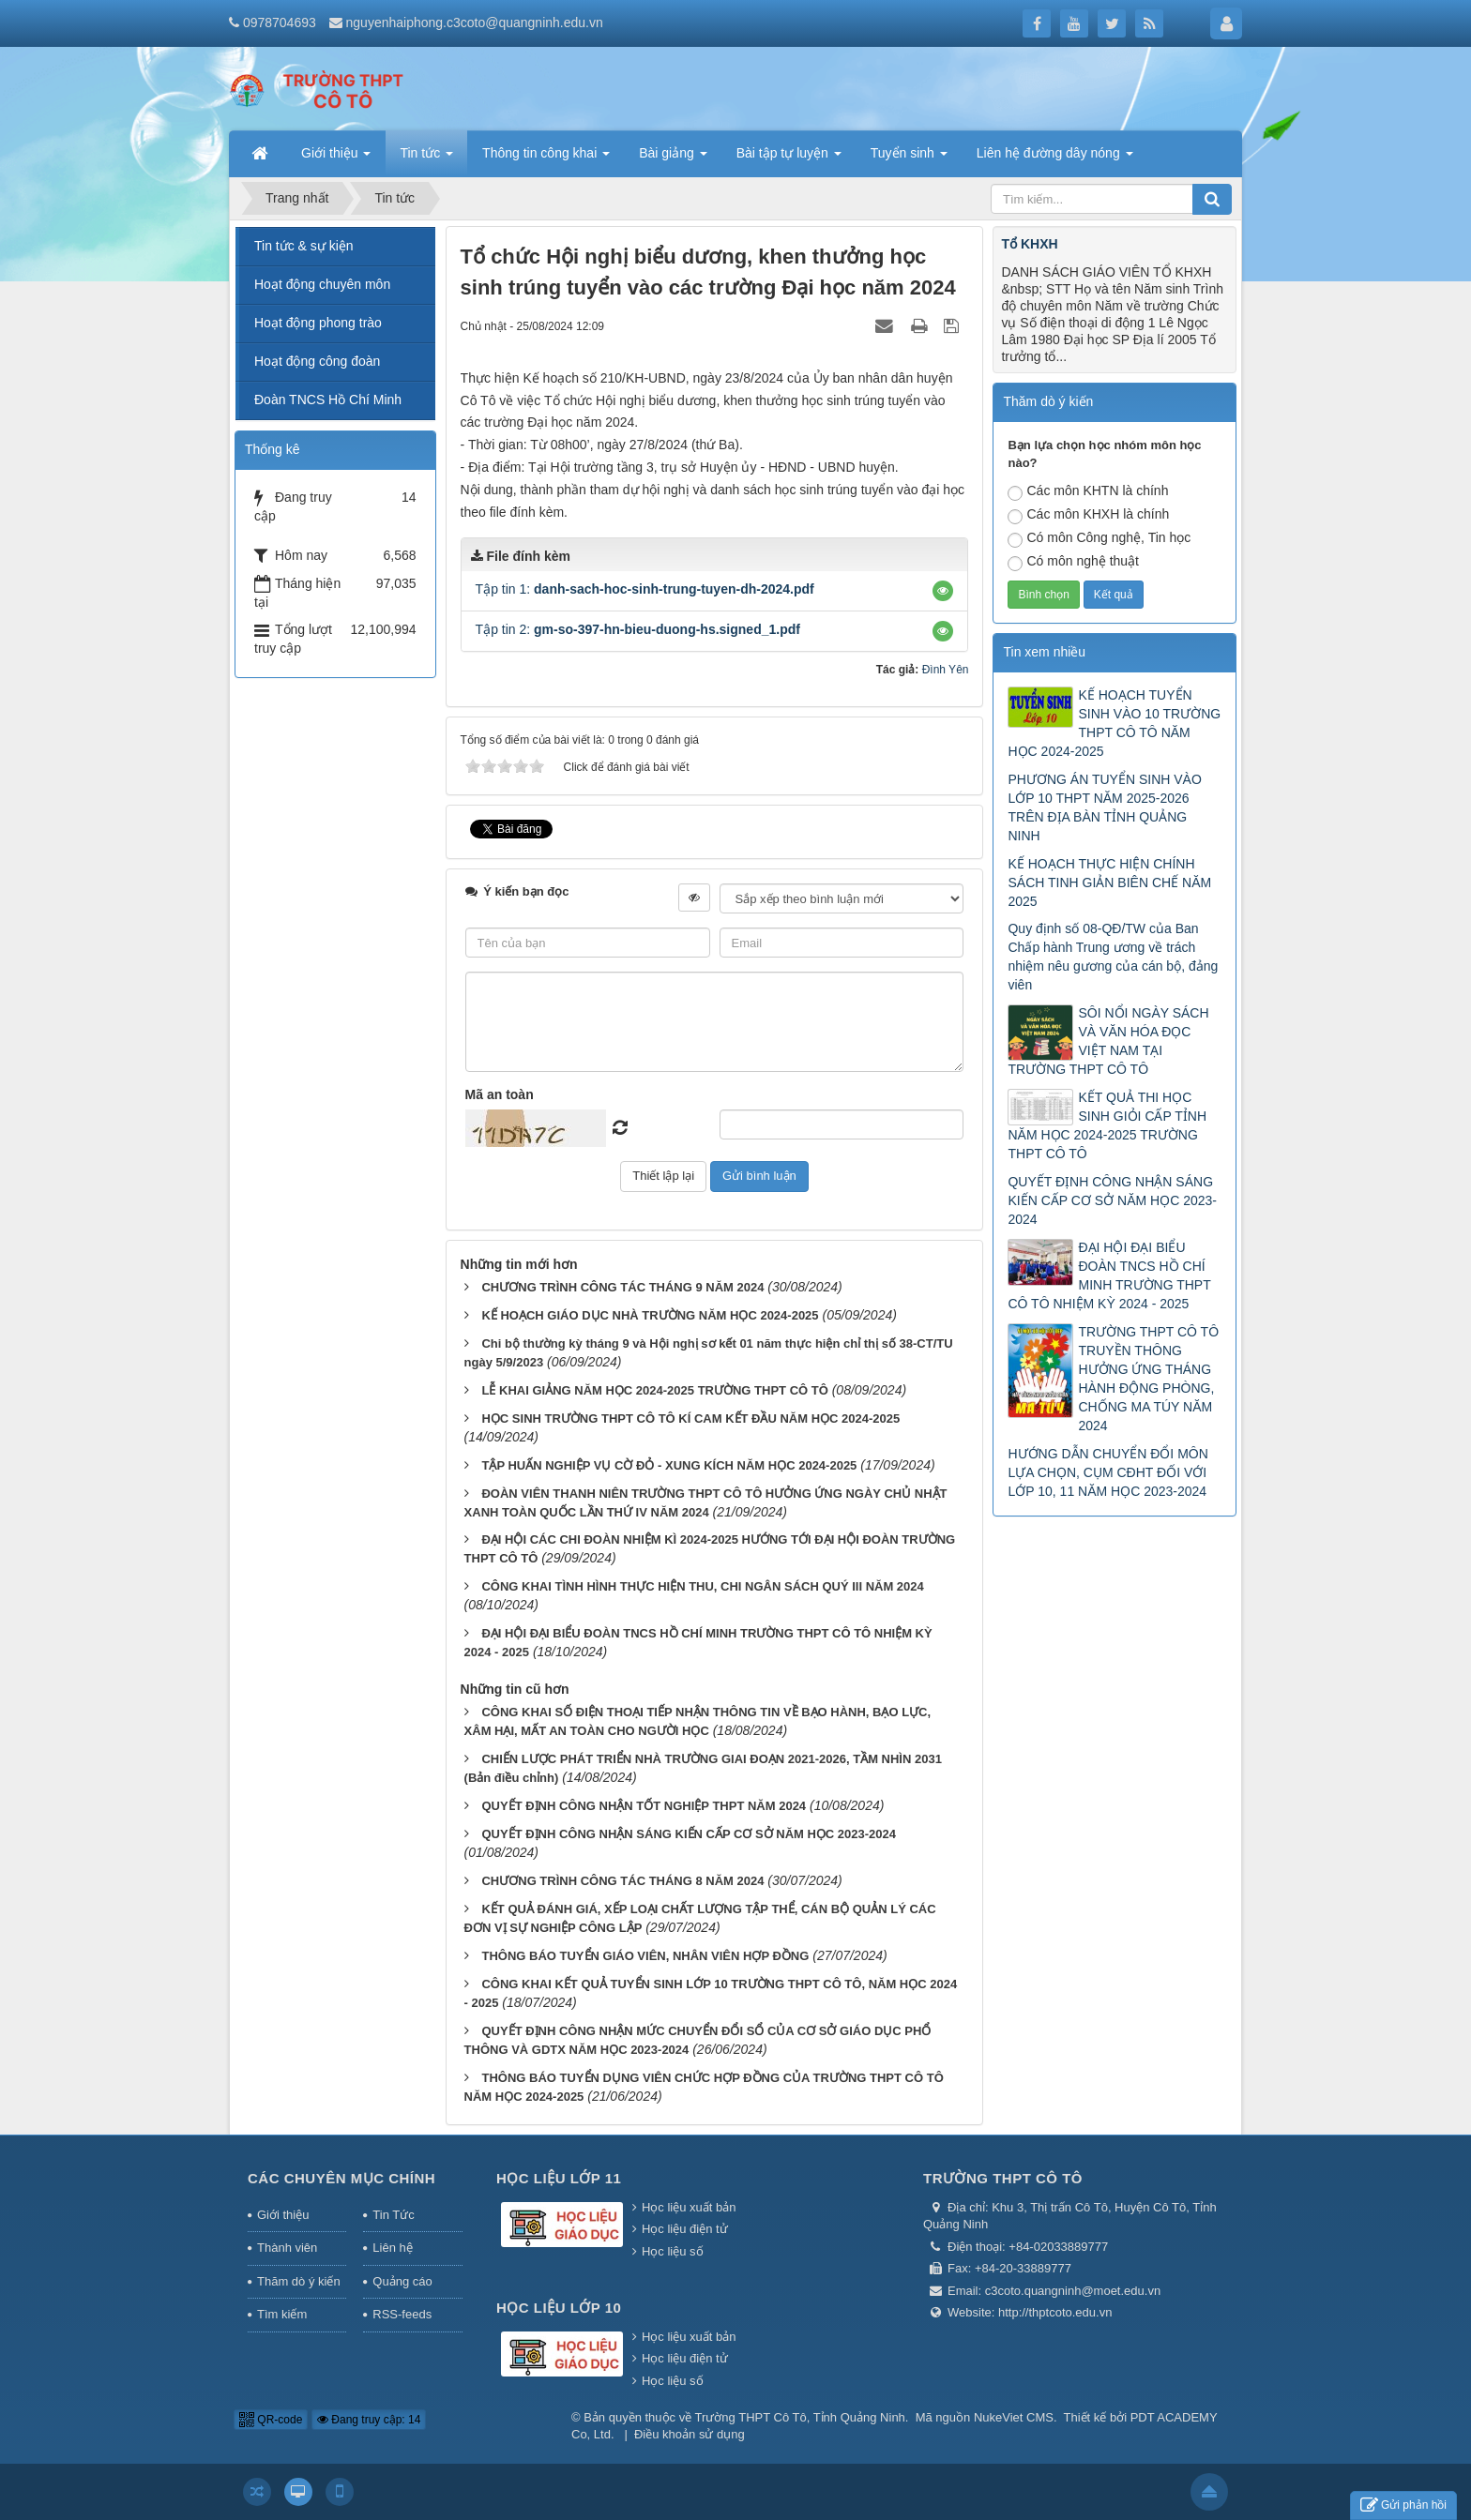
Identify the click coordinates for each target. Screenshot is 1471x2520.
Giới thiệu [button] (336, 158)
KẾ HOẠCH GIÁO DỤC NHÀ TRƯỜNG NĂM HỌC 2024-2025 (649, 1315)
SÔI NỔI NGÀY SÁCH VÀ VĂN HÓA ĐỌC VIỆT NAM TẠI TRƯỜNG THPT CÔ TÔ (1108, 1041)
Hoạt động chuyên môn (322, 284)
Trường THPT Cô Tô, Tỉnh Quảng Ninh (800, 2417)
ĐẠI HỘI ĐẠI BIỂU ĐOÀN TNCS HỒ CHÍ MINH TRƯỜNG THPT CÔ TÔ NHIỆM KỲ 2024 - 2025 (1109, 1275)
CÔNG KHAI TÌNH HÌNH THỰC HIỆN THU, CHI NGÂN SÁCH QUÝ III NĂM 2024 (702, 1586)
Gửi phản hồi (1403, 2505)
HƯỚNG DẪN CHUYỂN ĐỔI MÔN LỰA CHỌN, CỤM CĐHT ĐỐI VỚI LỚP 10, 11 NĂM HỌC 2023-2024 (1107, 1472)
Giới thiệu (283, 2215)
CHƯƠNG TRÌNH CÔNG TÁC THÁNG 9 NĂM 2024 (622, 1287)
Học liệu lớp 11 (558, 2178)
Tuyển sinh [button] (909, 158)
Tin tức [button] (426, 158)
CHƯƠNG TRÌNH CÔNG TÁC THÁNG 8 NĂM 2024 (622, 1881)
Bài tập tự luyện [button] (789, 158)
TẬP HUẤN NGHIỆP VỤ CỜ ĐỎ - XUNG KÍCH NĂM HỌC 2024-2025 (669, 1465)
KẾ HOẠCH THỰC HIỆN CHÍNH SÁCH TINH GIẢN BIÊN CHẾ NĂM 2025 (1109, 882)
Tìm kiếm (282, 2314)
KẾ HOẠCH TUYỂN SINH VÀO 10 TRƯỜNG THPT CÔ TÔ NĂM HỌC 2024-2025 (1114, 723)
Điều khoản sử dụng (689, 2434)
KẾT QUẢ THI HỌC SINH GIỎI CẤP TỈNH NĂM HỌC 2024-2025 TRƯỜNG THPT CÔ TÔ (1107, 1125)
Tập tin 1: (645, 588)
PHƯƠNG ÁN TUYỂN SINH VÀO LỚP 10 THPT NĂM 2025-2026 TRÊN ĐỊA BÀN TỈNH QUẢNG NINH (1104, 807)
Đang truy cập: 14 (368, 2419)
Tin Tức (393, 2215)
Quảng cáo (402, 2281)
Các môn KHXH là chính (1088, 515)
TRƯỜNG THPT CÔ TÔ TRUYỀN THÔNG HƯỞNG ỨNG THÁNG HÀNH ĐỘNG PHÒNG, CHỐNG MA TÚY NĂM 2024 (1148, 1378)
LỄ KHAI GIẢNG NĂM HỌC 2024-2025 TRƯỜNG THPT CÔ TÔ (654, 1390)
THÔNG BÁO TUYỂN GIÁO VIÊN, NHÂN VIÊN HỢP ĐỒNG (645, 1956)
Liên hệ (392, 2248)
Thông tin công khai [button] (546, 158)
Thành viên (287, 2248)
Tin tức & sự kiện (304, 245)
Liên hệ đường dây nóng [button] (1055, 158)
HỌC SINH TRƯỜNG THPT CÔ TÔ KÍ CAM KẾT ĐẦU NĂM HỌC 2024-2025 (690, 1418)
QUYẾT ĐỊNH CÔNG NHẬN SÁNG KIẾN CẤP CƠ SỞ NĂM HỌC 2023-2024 (688, 1834)
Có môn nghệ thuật (1073, 562)
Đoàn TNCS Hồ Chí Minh (328, 399)
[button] (942, 590)
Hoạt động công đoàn (317, 361)
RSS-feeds (402, 2314)
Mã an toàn (499, 1094)
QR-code (270, 2419)
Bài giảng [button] (672, 158)
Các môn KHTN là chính (1088, 492)
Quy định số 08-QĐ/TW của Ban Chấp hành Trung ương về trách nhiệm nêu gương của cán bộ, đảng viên (1113, 956)
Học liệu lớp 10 (558, 2308)
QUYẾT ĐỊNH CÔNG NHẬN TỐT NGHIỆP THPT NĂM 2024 (643, 1806)
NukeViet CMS (1014, 2417)
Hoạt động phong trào (318, 322)
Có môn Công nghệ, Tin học (1099, 539)
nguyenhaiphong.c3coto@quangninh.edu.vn (474, 22)
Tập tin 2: (638, 629)
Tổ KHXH (1029, 243)
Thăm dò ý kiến (299, 2281)
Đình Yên (945, 669)
